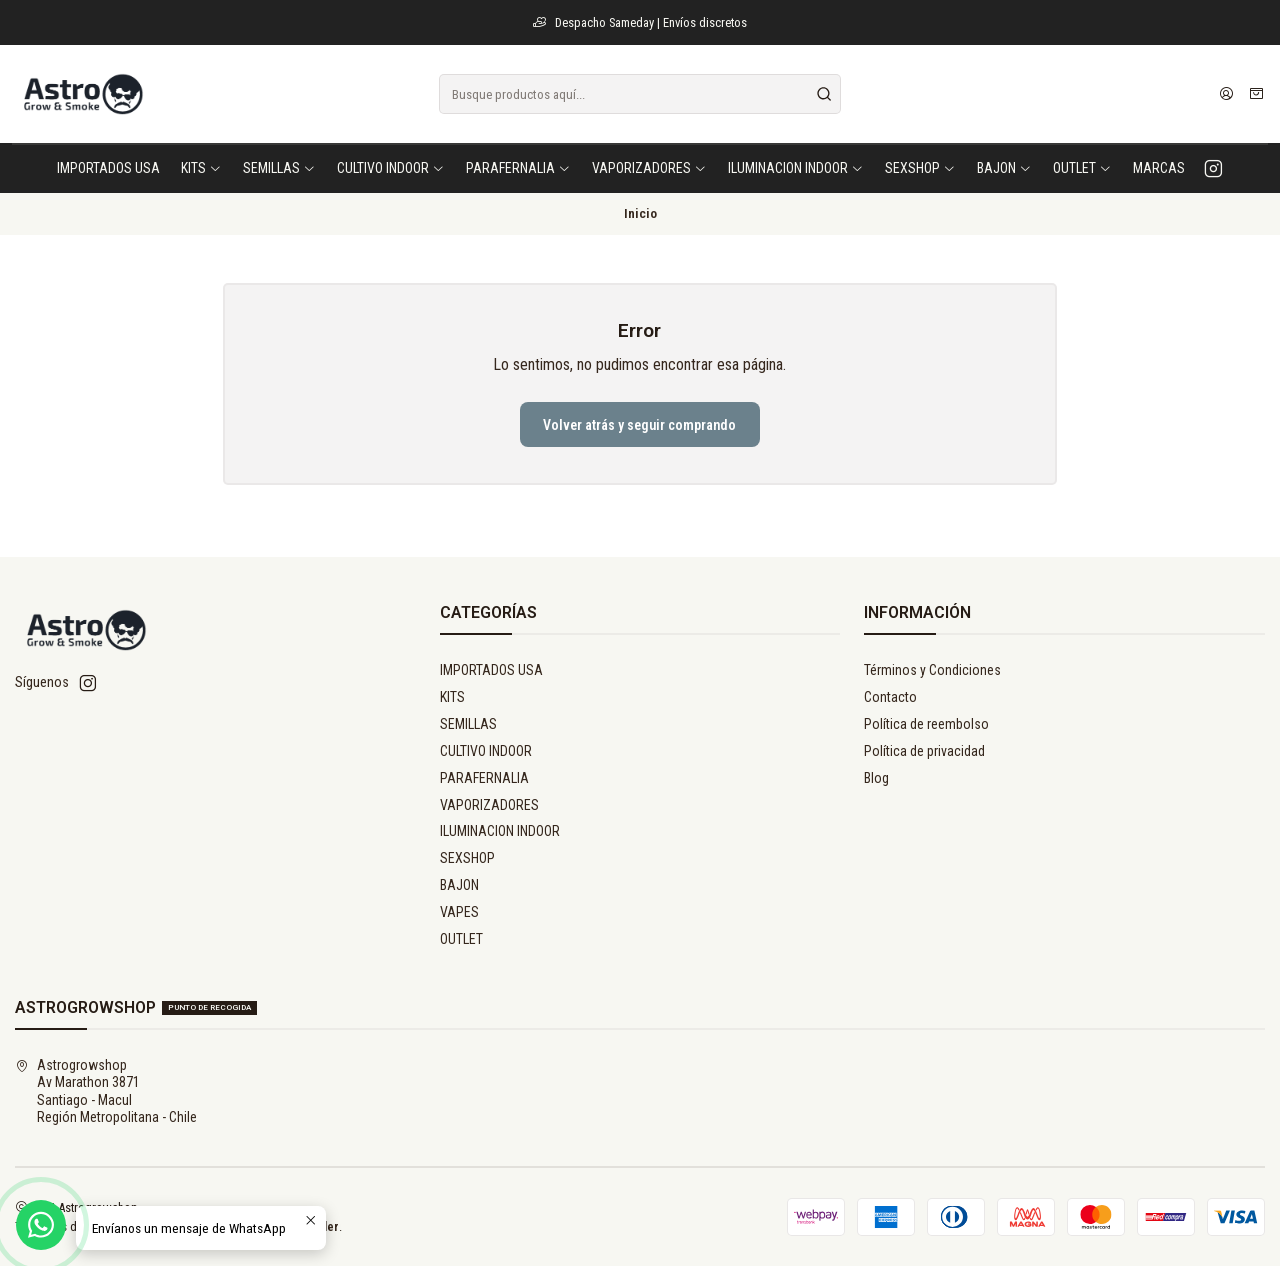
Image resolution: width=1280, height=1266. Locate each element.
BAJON (459, 885)
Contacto (890, 697)
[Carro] (1256, 94)
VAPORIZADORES (489, 805)
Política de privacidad (924, 751)
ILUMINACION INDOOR (500, 831)
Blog (876, 778)
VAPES (459, 912)
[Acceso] (1226, 94)
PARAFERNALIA (484, 778)
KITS (452, 697)
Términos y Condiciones (932, 670)
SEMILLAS (468, 724)
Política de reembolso (926, 724)
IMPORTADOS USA (491, 670)
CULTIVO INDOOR (486, 751)
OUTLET (461, 939)
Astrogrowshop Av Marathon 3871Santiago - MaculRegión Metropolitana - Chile (106, 1091)
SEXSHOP (467, 858)
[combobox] (640, 94)
